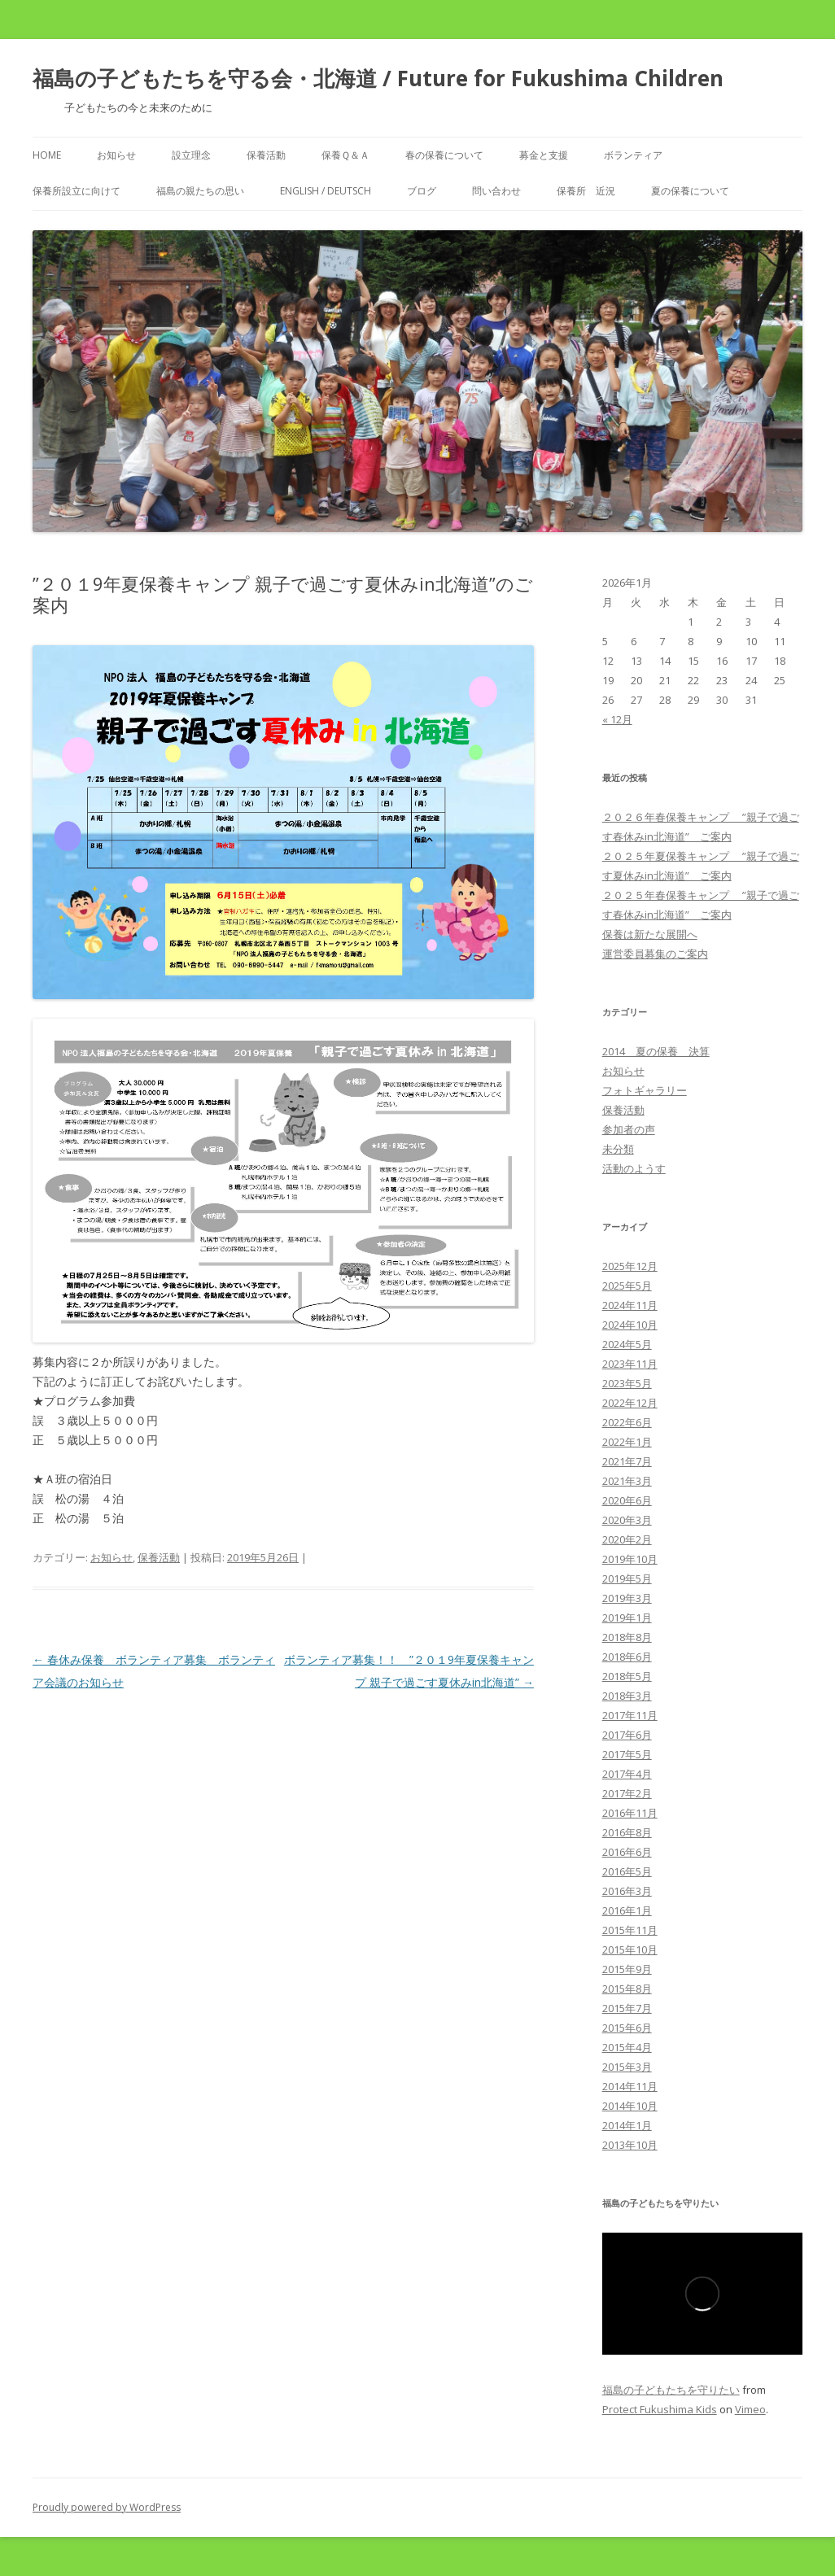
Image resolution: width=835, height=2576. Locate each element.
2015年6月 (627, 2027)
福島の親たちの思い (200, 191)
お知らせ (116, 155)
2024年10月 (630, 1324)
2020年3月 (627, 1520)
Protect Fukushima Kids (659, 2409)
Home (47, 155)
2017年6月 (627, 1734)
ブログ (421, 191)
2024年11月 (630, 1305)
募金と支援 (543, 155)
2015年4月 (627, 2047)
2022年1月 (627, 1441)
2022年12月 (630, 1402)
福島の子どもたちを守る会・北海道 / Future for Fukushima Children (378, 78)
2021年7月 (627, 1461)
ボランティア (633, 155)
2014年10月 (630, 2105)
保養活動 (266, 155)
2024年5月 (627, 1344)
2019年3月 (627, 1598)
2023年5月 (627, 1383)
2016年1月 (627, 1910)
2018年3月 (627, 1695)
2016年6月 (627, 1852)
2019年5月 (627, 1578)
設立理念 (191, 155)
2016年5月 (627, 1871)
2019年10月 (630, 1559)
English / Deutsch (325, 191)
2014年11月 (630, 2086)
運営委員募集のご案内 (655, 953)
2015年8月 (627, 1988)
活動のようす (634, 1168)
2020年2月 (627, 1539)
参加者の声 (628, 1129)
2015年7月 (627, 2008)
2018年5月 (627, 1676)
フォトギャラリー (644, 1090)
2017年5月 (627, 1754)
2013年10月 (630, 2144)
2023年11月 (630, 1363)
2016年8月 (627, 1832)
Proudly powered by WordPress (107, 2507)
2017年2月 (627, 1793)
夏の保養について (690, 191)
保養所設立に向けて (76, 191)
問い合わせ (496, 191)
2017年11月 (630, 1715)
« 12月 (617, 719)
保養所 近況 (586, 191)
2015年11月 (630, 1930)
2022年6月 (627, 1422)
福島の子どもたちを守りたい (671, 2389)
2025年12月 (630, 1266)
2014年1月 (627, 2125)
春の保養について (444, 155)
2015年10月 (630, 1949)
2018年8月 (627, 1637)
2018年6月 (627, 1656)
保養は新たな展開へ (649, 934)
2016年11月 (630, 1812)
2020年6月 (627, 1500)
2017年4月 (627, 1773)
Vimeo (750, 2409)
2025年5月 (627, 1285)
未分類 (618, 1149)
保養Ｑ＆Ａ (345, 155)
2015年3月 (627, 2066)
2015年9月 (627, 1969)
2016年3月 (627, 1891)
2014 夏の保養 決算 (656, 1051)
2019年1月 (627, 1617)
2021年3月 (627, 1481)
